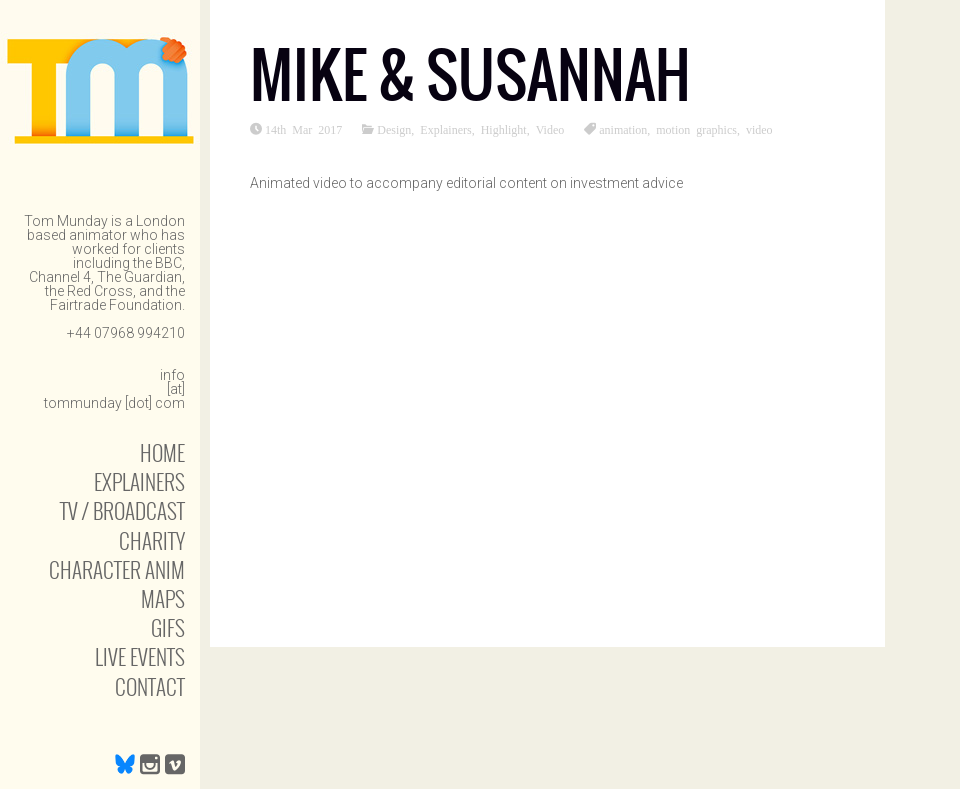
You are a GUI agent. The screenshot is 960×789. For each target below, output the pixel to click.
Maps (163, 598)
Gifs (168, 627)
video (759, 129)
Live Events (140, 656)
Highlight (504, 129)
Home (162, 452)
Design (394, 129)
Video (550, 129)
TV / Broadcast (122, 510)
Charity (152, 540)
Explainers (139, 481)
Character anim (117, 569)
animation (623, 129)
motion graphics (696, 129)
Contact (150, 686)
